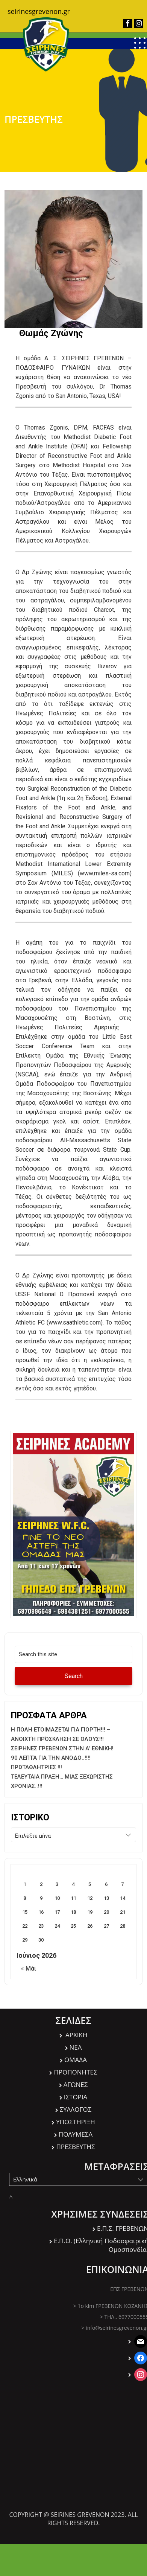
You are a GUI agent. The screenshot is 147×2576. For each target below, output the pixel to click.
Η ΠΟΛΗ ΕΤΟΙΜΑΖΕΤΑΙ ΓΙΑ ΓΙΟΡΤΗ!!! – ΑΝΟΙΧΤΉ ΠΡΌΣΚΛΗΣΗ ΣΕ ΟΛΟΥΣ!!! (60, 1734)
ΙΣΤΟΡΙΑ (76, 2097)
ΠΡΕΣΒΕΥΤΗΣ (75, 2146)
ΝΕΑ (76, 2047)
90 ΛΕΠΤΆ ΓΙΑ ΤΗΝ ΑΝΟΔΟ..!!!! (51, 1757)
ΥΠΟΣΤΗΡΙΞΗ (75, 2121)
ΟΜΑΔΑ (75, 2059)
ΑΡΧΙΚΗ (76, 2034)
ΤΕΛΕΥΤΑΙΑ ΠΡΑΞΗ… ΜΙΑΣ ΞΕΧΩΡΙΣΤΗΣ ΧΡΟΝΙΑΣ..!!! (62, 1781)
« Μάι (28, 1968)
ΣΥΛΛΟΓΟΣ (76, 2109)
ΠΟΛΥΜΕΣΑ (75, 2134)
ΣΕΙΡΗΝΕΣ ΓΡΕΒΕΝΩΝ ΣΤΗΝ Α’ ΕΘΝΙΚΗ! (62, 1748)
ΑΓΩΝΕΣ (76, 2084)
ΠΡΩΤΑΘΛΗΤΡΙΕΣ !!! (36, 1767)
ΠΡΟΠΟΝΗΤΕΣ (75, 2072)
